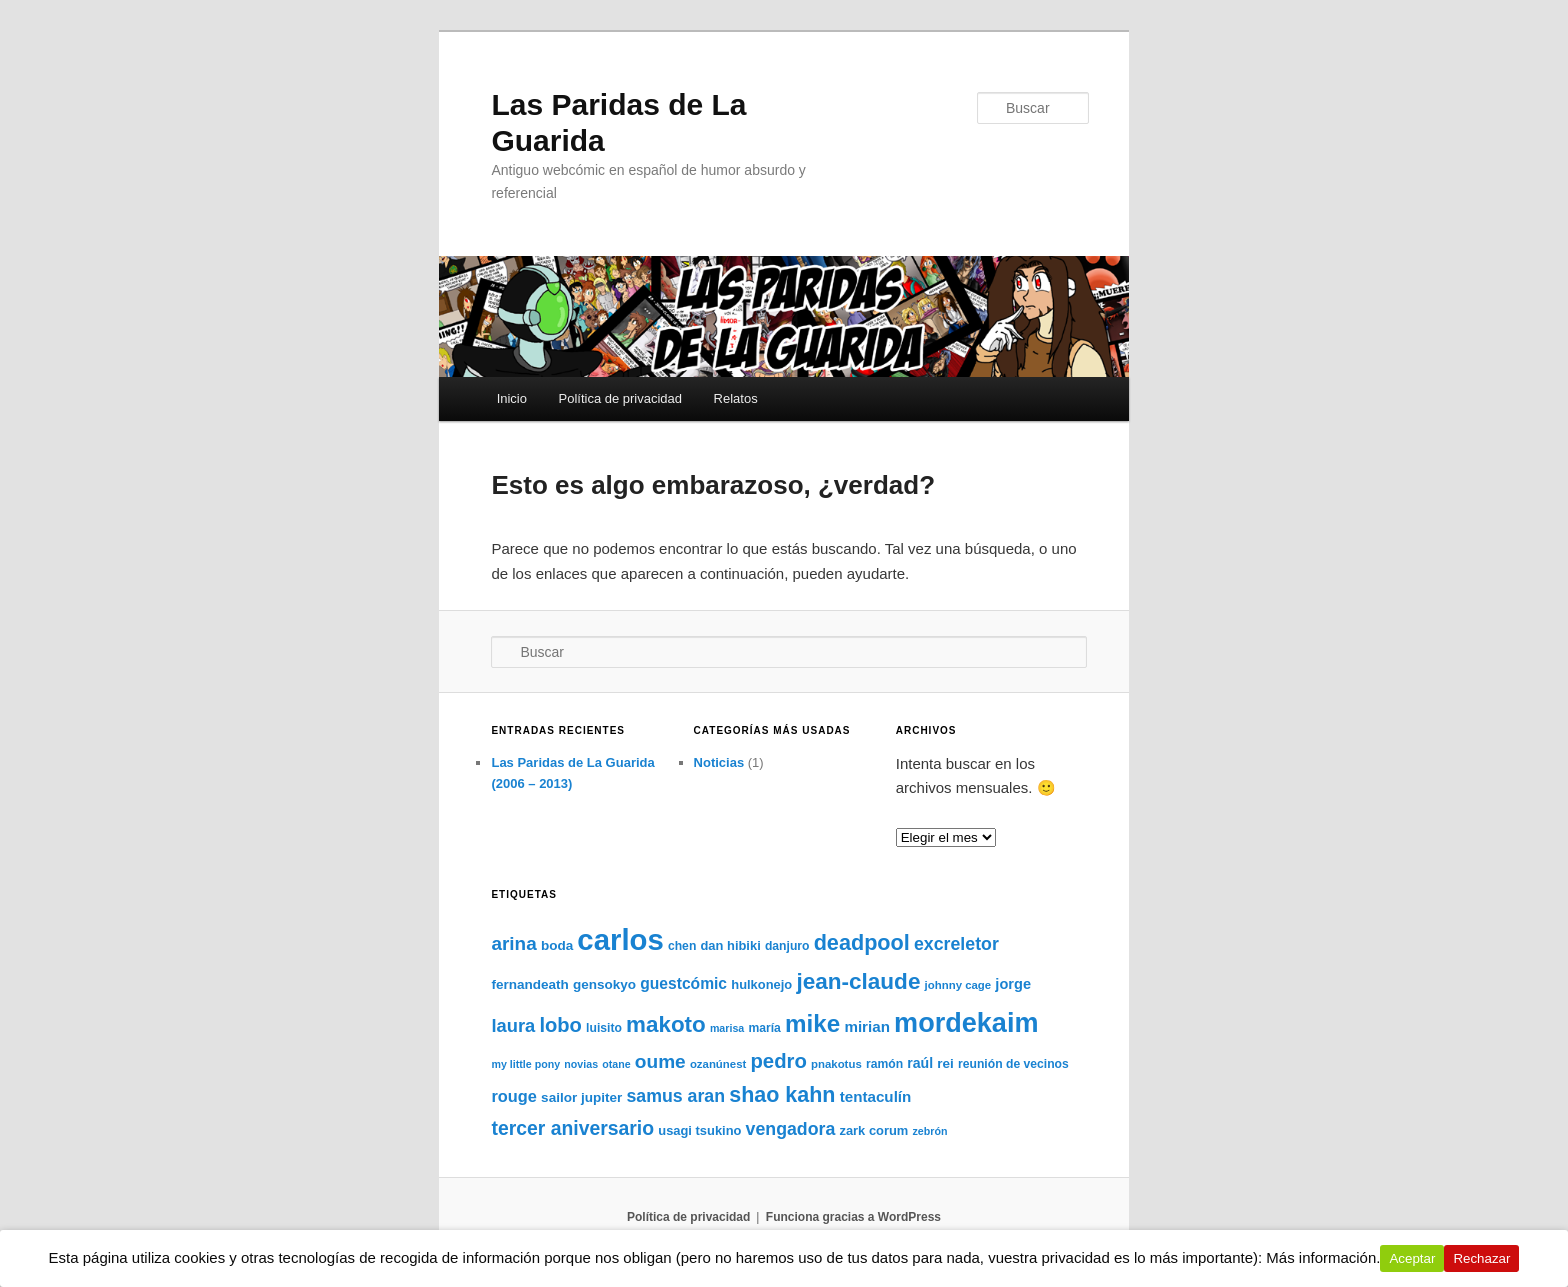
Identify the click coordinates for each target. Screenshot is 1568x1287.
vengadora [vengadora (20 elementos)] (791, 1129)
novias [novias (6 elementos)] (581, 1064)
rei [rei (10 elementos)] (945, 1063)
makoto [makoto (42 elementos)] (666, 1024)
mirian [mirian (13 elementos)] (867, 1026)
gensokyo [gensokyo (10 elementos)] (604, 984)
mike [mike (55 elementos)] (812, 1023)
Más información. (1324, 1257)
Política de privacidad (620, 398)
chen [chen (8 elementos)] (682, 946)
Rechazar (1482, 1258)
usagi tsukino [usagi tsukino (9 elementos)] (699, 1130)
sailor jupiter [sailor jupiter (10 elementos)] (581, 1097)
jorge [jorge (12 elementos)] (1013, 984)
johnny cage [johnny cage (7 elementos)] (958, 985)
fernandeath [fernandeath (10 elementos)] (529, 984)
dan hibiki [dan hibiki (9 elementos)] (730, 945)
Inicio (512, 398)
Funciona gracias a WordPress (853, 1217)
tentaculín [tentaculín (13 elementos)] (876, 1096)
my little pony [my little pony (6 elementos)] (525, 1064)
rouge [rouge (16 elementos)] (514, 1096)
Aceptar (1413, 1258)
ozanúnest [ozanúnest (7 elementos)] (718, 1064)
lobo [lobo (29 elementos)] (560, 1025)
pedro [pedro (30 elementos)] (778, 1061)
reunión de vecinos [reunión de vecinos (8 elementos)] (1013, 1064)
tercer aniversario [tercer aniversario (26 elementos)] (572, 1128)
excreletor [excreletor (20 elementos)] (956, 944)
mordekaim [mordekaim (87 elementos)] (966, 1022)
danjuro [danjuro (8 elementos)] (787, 946)
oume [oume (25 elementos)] (660, 1061)
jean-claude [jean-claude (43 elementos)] (858, 981)
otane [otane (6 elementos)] (616, 1064)
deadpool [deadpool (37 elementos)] (862, 942)
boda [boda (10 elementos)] (557, 945)
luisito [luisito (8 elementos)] (604, 1028)
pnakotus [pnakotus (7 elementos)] (836, 1064)
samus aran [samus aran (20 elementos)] (675, 1096)
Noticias (719, 762)
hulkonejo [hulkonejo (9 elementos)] (761, 984)
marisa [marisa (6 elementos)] (727, 1028)
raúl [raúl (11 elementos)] (920, 1063)
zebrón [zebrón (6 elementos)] (930, 1131)
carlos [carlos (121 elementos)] (620, 939)
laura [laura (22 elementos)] (513, 1025)
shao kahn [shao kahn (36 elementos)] (782, 1095)
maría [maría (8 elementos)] (764, 1028)
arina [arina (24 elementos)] (513, 943)
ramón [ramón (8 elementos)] (884, 1064)
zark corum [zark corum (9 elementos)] (873, 1130)
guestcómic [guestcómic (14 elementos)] (683, 983)
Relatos (736, 398)
